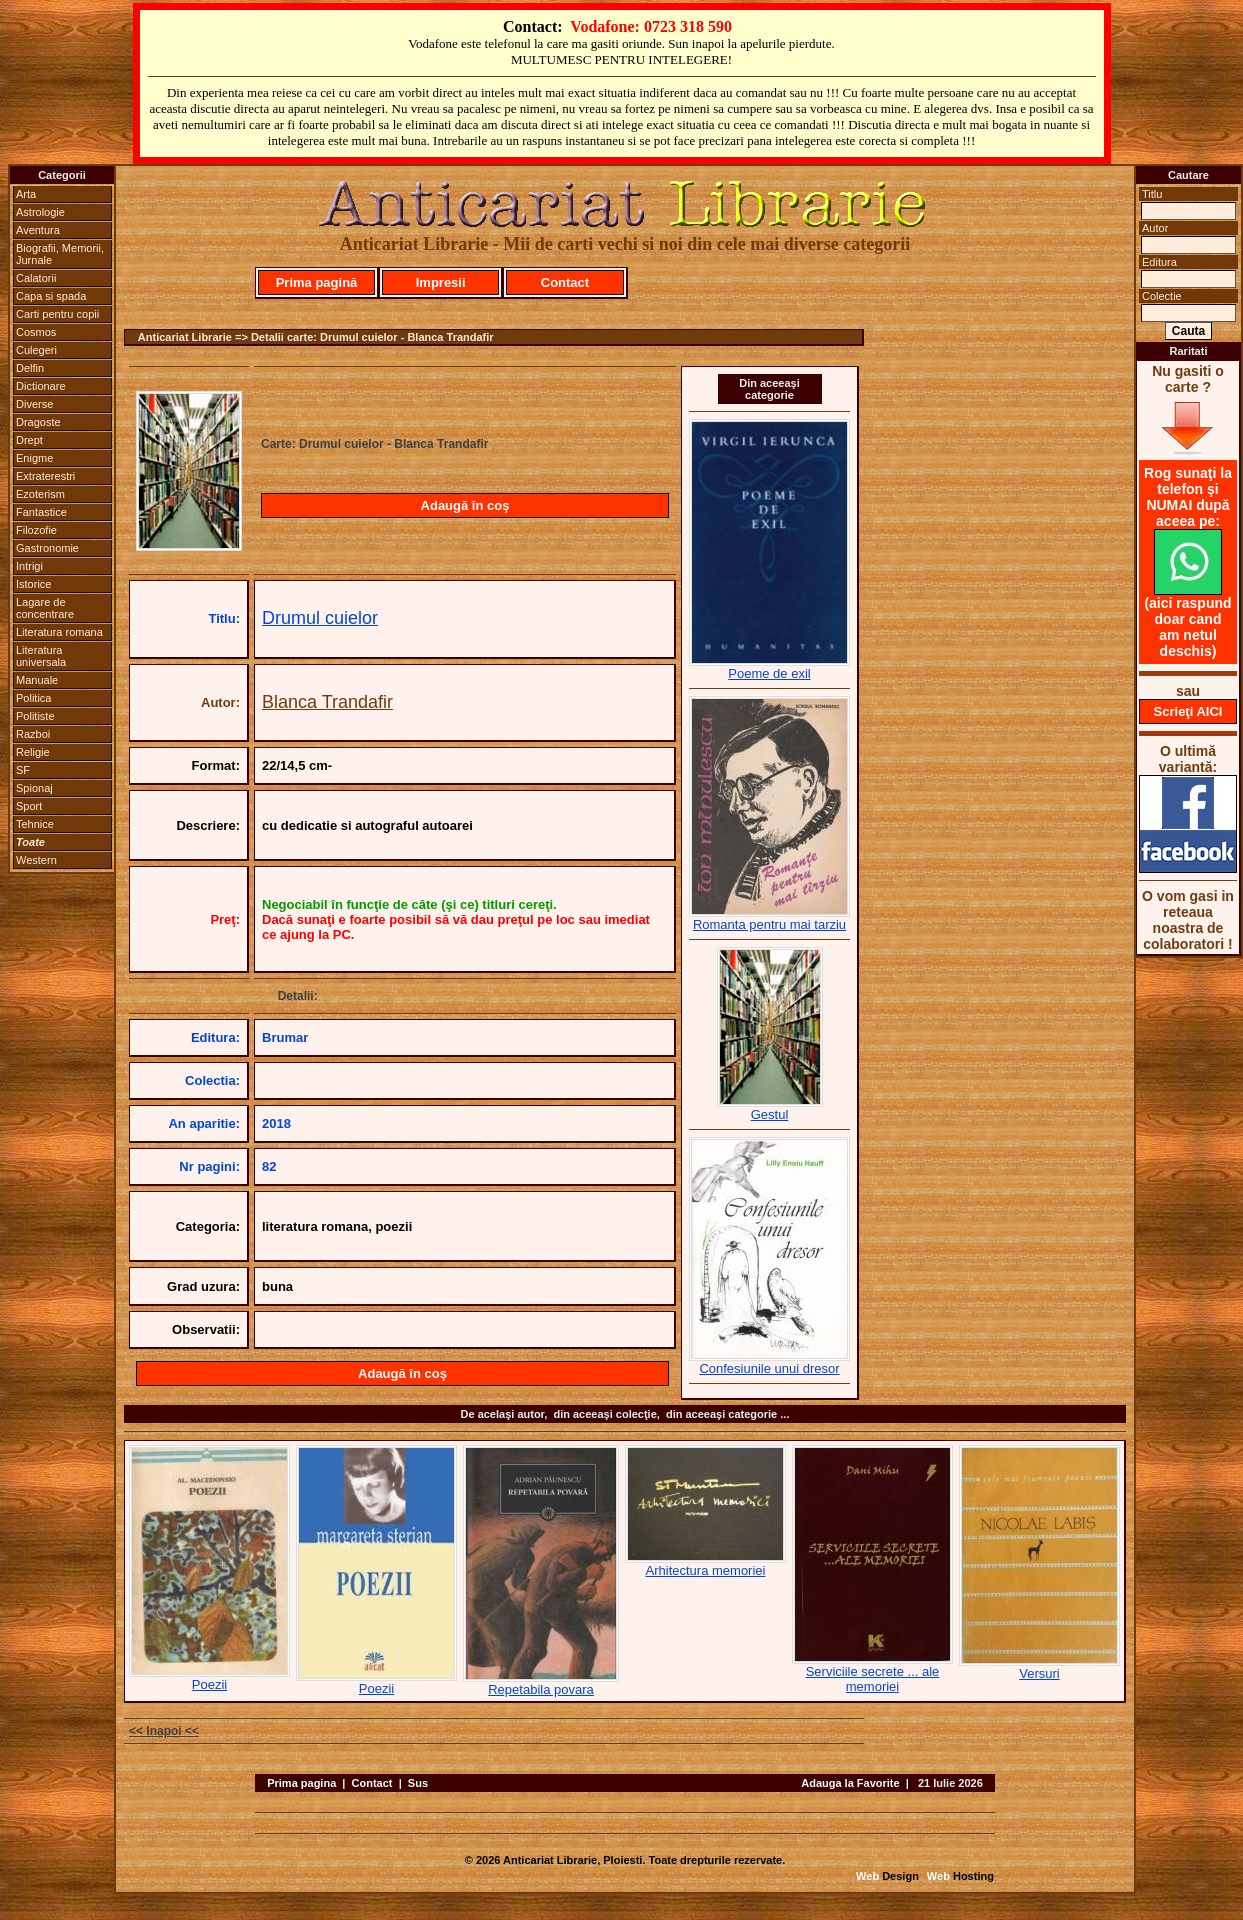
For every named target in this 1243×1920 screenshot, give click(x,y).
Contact (565, 282)
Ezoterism (40, 494)
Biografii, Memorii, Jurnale (60, 254)
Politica (33, 698)
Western (36, 860)
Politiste (35, 716)
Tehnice (35, 824)
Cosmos (36, 332)
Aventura (38, 230)
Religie (33, 752)
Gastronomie (47, 548)
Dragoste (38, 422)
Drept (29, 440)
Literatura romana (59, 632)
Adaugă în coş (465, 505)
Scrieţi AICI (1188, 711)
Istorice (33, 584)
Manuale (37, 680)
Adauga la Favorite (850, 1783)
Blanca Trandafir (327, 702)
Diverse (34, 404)
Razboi (33, 734)
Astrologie (40, 212)
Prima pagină (317, 282)
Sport (29, 806)
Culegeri (36, 350)
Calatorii (36, 278)
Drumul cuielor (320, 618)
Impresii (441, 282)
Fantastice (41, 512)
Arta (26, 194)
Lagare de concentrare (45, 608)
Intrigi (29, 566)
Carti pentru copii (57, 314)
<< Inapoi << (164, 1731)
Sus (418, 1783)
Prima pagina (301, 1783)
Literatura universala (41, 656)
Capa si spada (51, 296)
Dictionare (41, 386)
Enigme (34, 458)
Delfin (30, 368)
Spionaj (34, 788)
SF (23, 770)
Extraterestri (45, 476)
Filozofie (36, 530)
